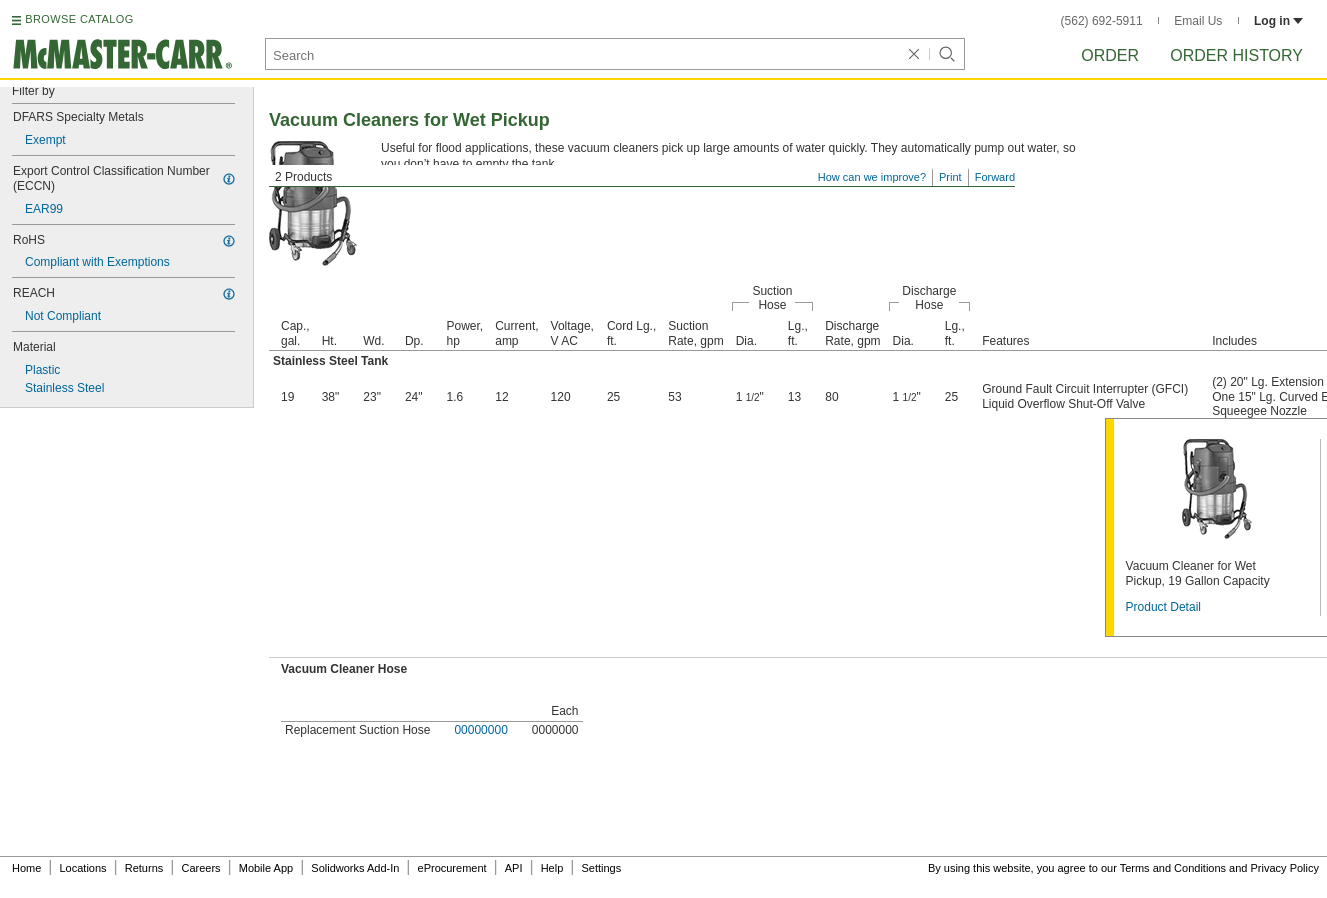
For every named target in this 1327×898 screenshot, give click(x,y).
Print (950, 177)
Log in (1278, 21)
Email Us (1198, 21)
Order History (1236, 55)
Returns (144, 868)
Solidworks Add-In (355, 868)
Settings (601, 868)
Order (1110, 55)
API (514, 868)
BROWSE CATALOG (79, 19)
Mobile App (266, 868)
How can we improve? (872, 177)
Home (26, 868)
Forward (995, 177)
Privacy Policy (1285, 868)
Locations (83, 868)
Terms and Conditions (1173, 868)
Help (552, 868)
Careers (200, 868)
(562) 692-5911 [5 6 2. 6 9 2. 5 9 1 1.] (1102, 21)
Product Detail (1163, 607)
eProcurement (452, 868)
